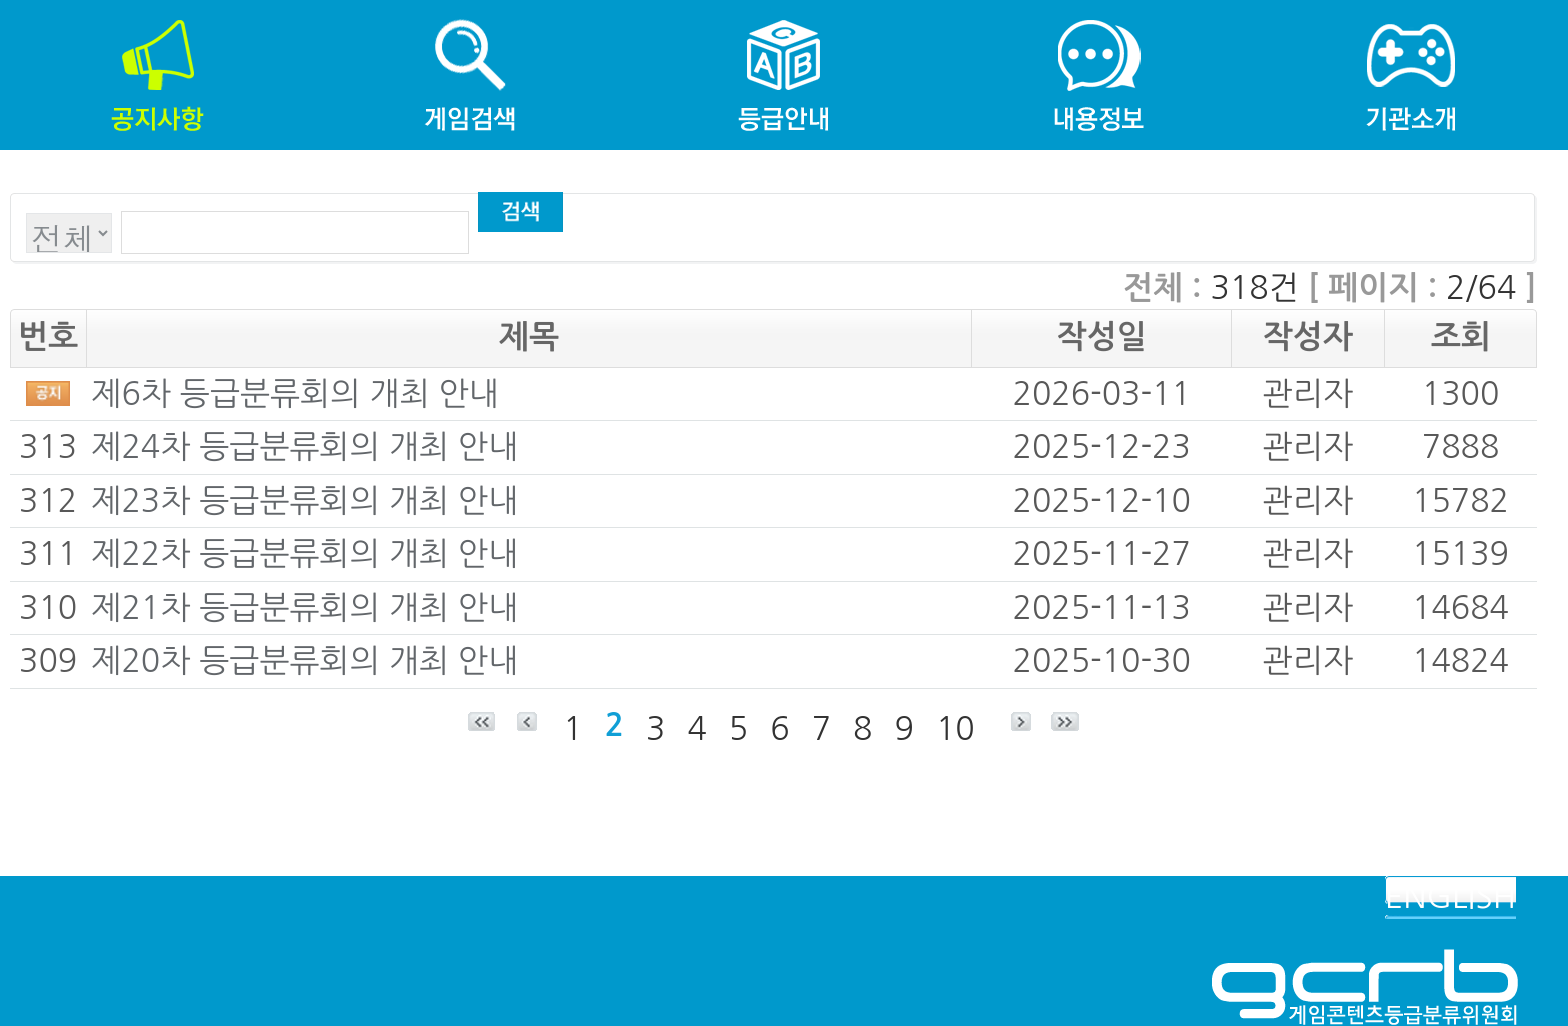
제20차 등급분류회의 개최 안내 (304, 661)
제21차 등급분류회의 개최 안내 (304, 608)
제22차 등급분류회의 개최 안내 (304, 554)
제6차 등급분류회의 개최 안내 (294, 394)
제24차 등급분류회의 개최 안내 (304, 447)
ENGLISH (1450, 897)
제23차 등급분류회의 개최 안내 (304, 501)
